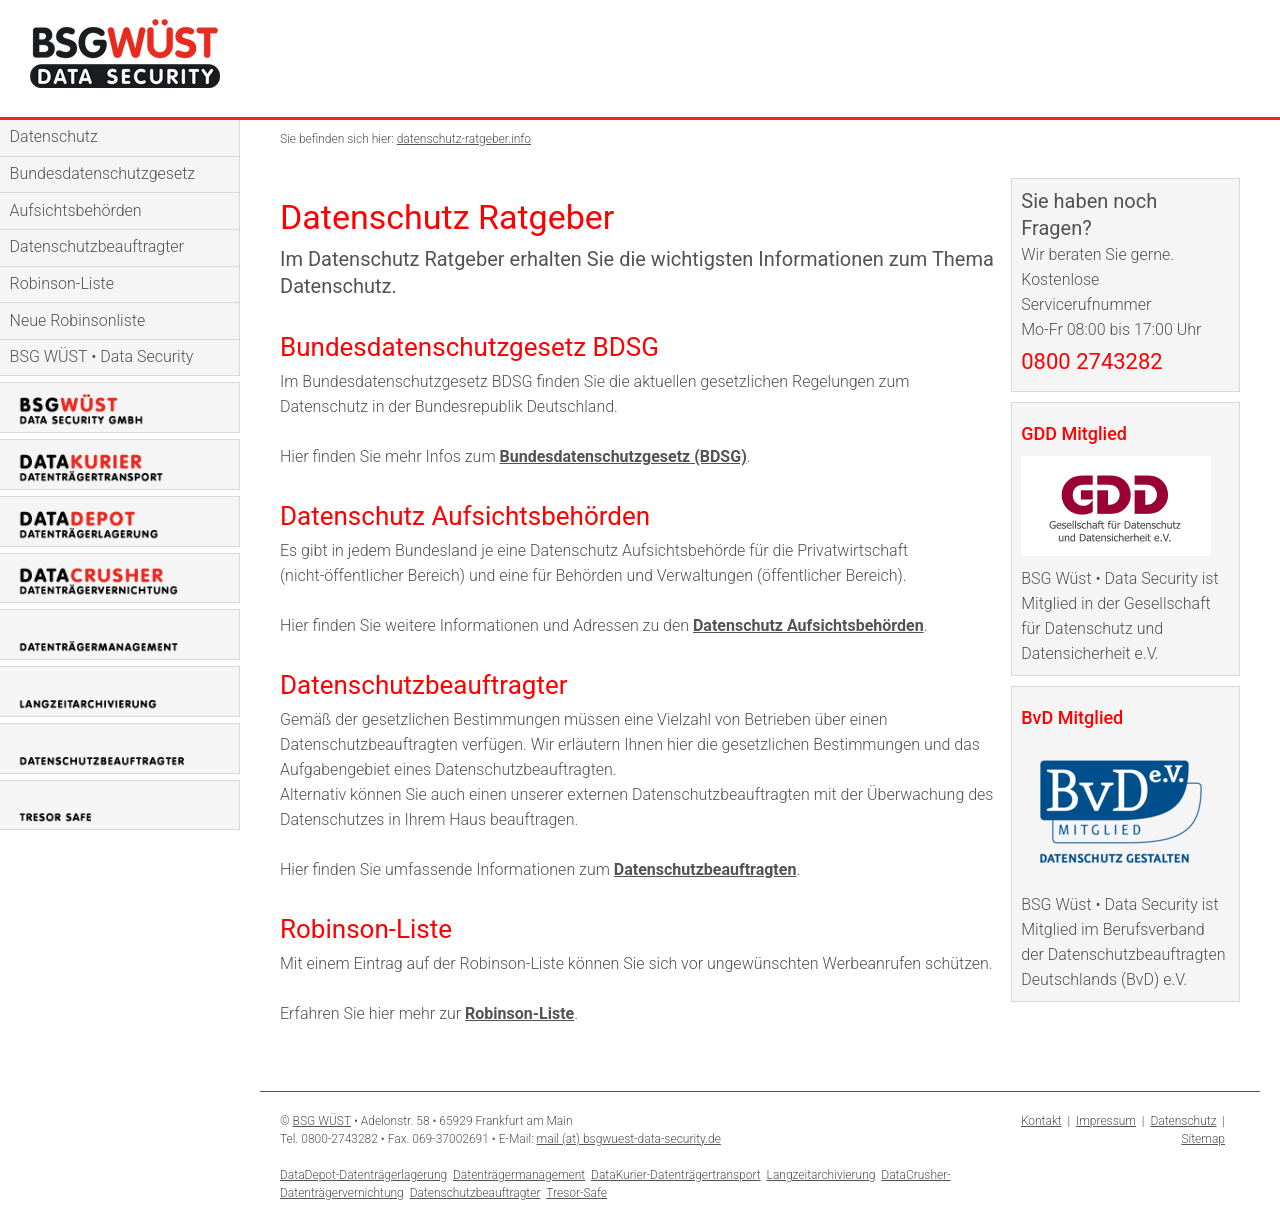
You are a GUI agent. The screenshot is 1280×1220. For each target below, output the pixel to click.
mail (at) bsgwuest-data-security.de (629, 1139)
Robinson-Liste (62, 283)
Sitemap (1203, 1139)
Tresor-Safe (576, 1193)
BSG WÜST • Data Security (102, 356)
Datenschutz (54, 136)
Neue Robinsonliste (78, 320)
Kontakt (1041, 1121)
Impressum (1106, 1121)
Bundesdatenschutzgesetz (103, 173)
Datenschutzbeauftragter (97, 246)
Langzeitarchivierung (821, 1175)
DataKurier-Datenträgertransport (676, 1175)
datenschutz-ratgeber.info (464, 139)
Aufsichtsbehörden (76, 210)
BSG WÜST (322, 1121)
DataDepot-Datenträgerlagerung (363, 1175)
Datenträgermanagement (519, 1175)
